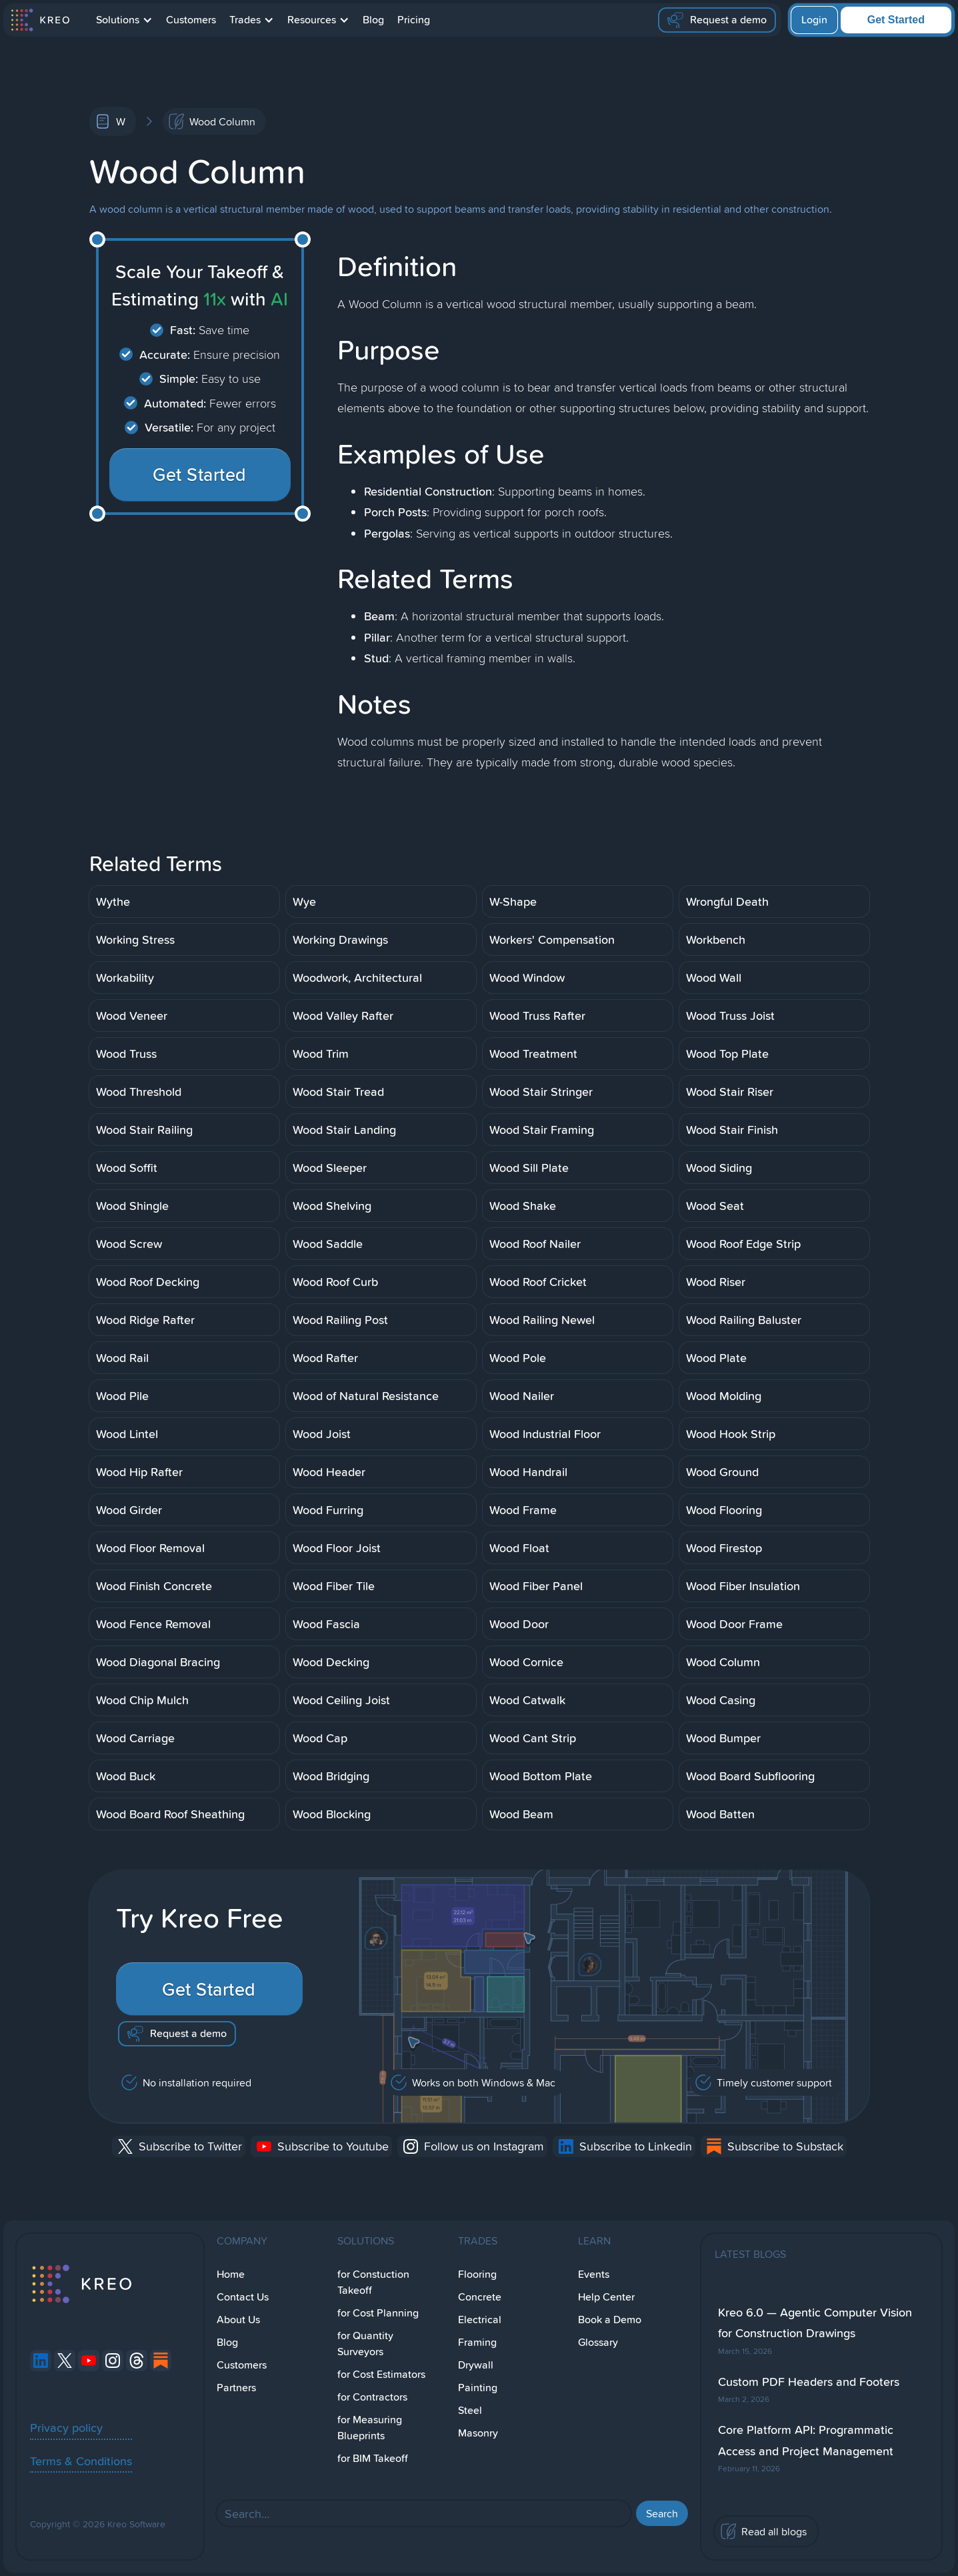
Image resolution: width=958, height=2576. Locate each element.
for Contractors (372, 2397)
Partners (236, 2387)
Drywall (475, 2365)
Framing (477, 2342)
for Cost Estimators (381, 2374)
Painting (477, 2387)
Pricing (413, 19)
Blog (373, 19)
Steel (470, 2410)
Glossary (598, 2342)
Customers (191, 19)
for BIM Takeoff (372, 2458)
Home (231, 2274)
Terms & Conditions (81, 2460)
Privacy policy (66, 2427)
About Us (238, 2319)
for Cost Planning (378, 2313)
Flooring (477, 2274)
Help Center (606, 2297)
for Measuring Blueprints (369, 2427)
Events (593, 2274)
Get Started (896, 19)
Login (814, 19)
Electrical (479, 2319)
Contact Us (243, 2297)
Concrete (479, 2297)
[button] (124, 20)
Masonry (478, 2433)
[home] (39, 20)
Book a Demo (609, 2319)
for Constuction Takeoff (373, 2282)
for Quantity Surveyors (365, 2343)
